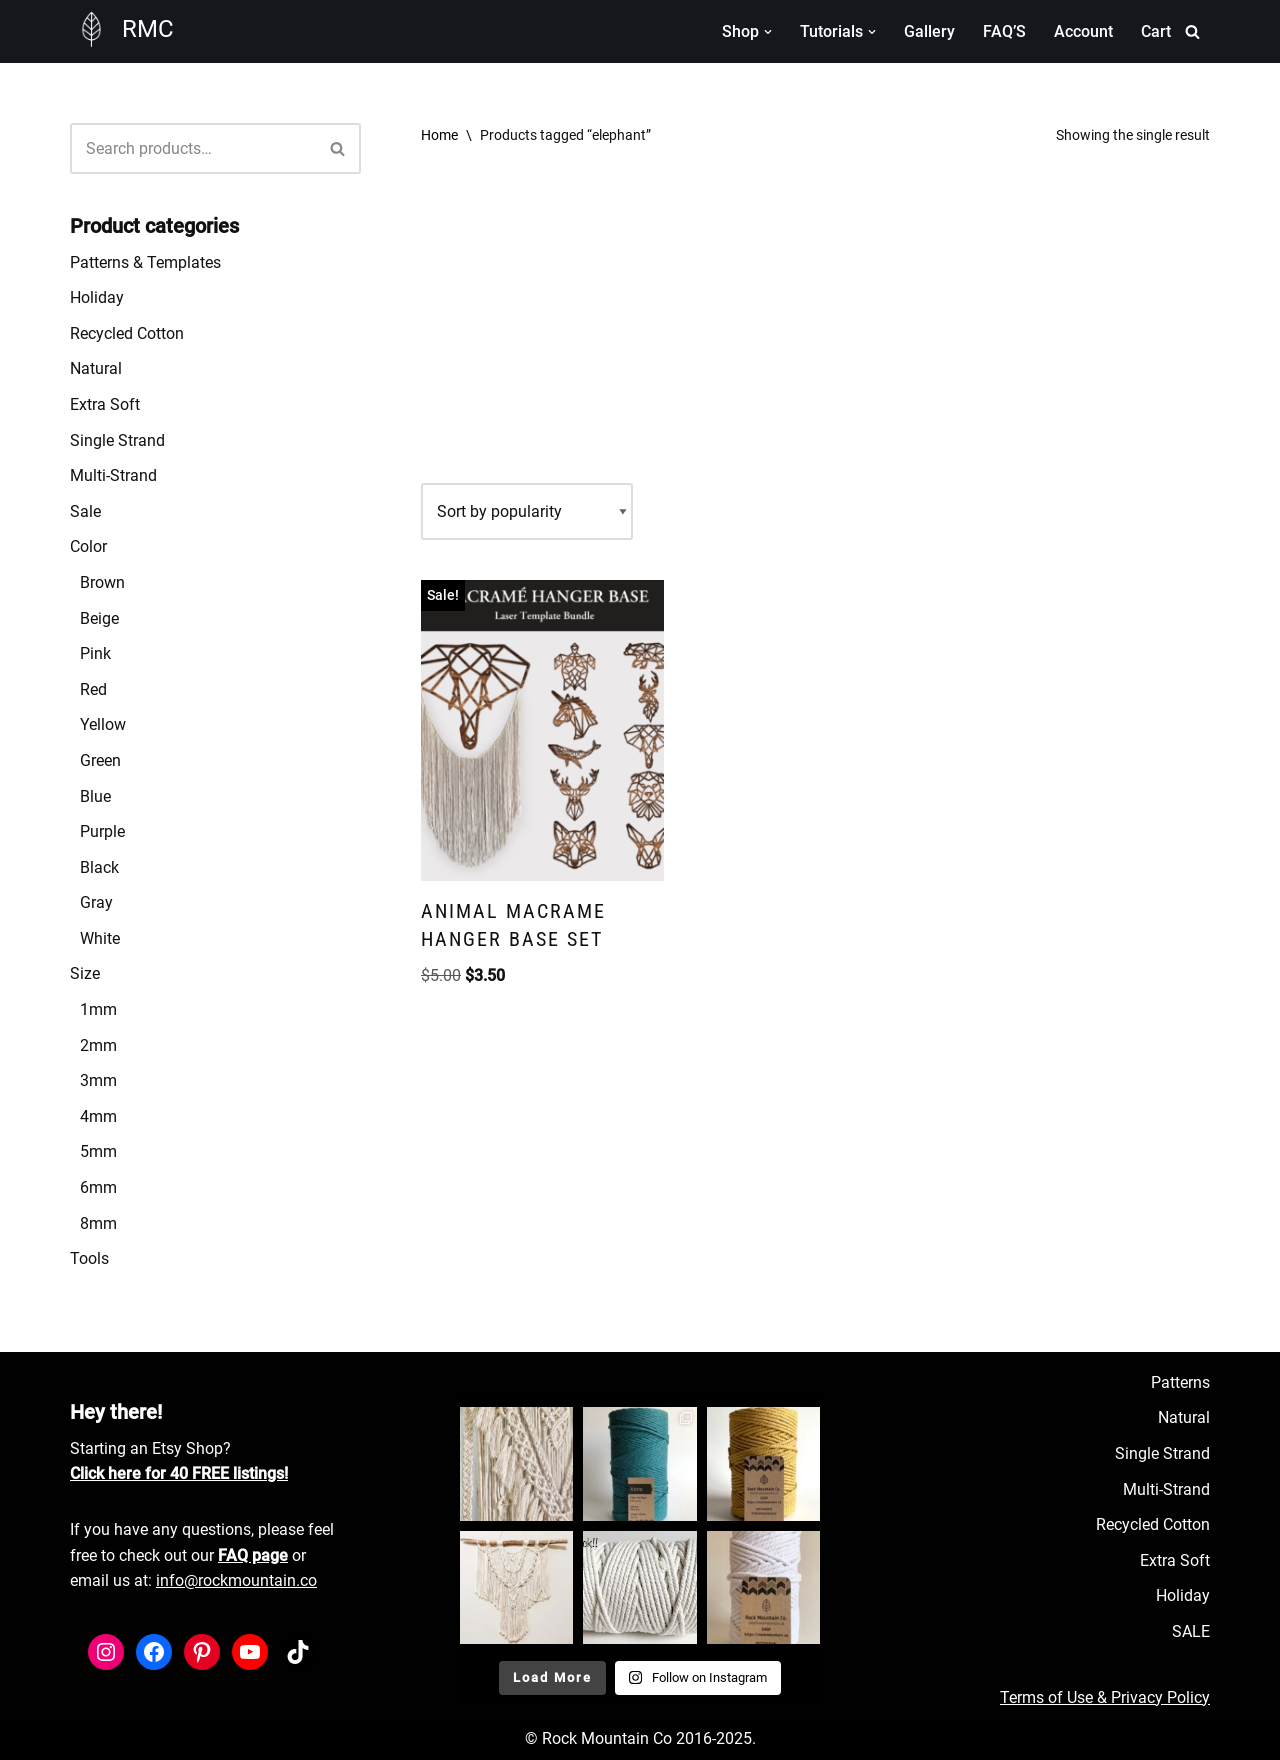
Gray (96, 902)
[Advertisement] (815, 323)
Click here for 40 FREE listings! (179, 1473)
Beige (99, 618)
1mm (98, 1009)
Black (99, 867)
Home (439, 135)
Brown (102, 582)
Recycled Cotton (127, 333)
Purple (102, 831)
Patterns (1180, 1382)
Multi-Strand (113, 475)
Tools (89, 1258)
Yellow (103, 724)
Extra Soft (105, 404)
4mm (98, 1116)
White (100, 938)
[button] (768, 32)
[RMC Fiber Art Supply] (122, 29)
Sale (85, 511)
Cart (1156, 31)
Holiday (97, 297)
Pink (95, 653)
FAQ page (253, 1555)
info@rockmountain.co (236, 1580)
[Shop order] (527, 512)
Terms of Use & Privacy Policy (1105, 1697)
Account (1083, 31)
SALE (1191, 1631)
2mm (98, 1045)
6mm (98, 1187)
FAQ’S (1004, 31)
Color (88, 546)
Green (100, 760)
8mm (98, 1223)
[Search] (1192, 31)
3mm (98, 1080)
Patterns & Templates (145, 262)
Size (85, 973)
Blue (95, 796)
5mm (98, 1151)
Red (93, 689)
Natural (96, 368)
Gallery (929, 31)
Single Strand (117, 440)
